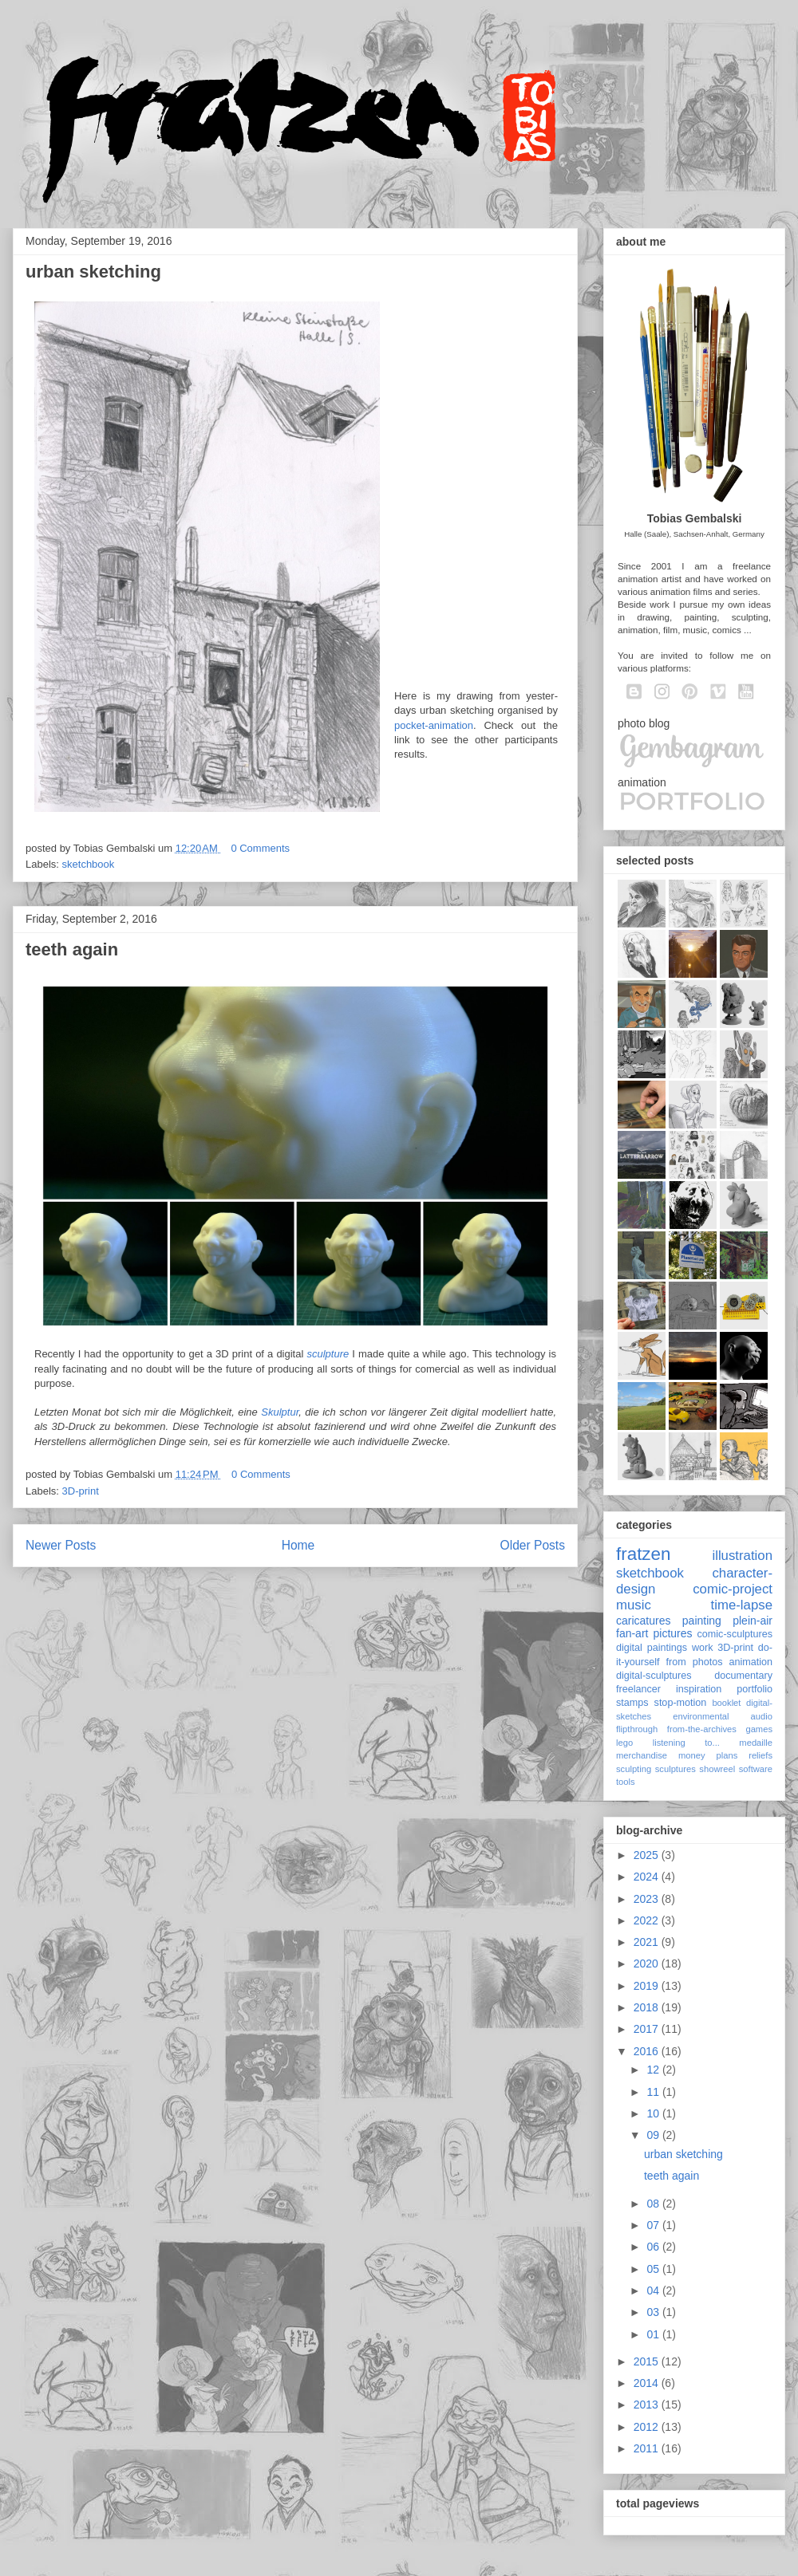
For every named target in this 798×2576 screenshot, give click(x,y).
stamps (632, 1702)
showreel (717, 1769)
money (691, 1755)
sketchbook (88, 864)
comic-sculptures (734, 1634)
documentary (743, 1675)
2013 (648, 2404)
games (758, 1729)
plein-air (752, 1620)
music (633, 1605)
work (702, 1647)
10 (654, 2113)
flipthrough (637, 1729)
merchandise (641, 1755)
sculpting (633, 1769)
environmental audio (722, 1716)
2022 (648, 1920)
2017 (648, 2029)
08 (654, 2203)
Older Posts (532, 1545)
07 (654, 2225)
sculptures (675, 1769)
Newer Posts (61, 1545)
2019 (648, 1985)
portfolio (754, 1689)
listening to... (686, 1742)
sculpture (327, 1354)
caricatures (643, 1620)
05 (654, 2269)
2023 (648, 1899)
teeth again (72, 949)
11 (654, 2092)
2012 (648, 2426)
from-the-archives (702, 1729)
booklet (726, 1702)
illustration (742, 1555)
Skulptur (279, 1412)
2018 (648, 2007)
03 (654, 2312)
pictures (672, 1633)
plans (727, 1755)
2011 (648, 2448)
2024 (648, 1876)
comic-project (732, 1589)
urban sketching (93, 272)
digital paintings (651, 1647)
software (755, 1769)
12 (654, 2069)
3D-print (80, 1491)
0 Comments (260, 848)
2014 (648, 2383)
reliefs (760, 1755)
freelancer (638, 1689)
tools (625, 1781)
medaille (755, 1742)
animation (750, 1662)
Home (298, 1545)
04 (654, 2290)
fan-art (632, 1633)
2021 (648, 1942)
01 (654, 2334)
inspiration (698, 1689)
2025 (648, 1855)
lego (624, 1742)
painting (701, 1620)
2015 (648, 2361)
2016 (648, 2051)
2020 (648, 1963)
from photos (694, 1662)
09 (654, 2135)
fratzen (643, 1554)
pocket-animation (433, 725)
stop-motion (680, 1702)
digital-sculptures (654, 1675)
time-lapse (741, 1605)
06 (654, 2246)
